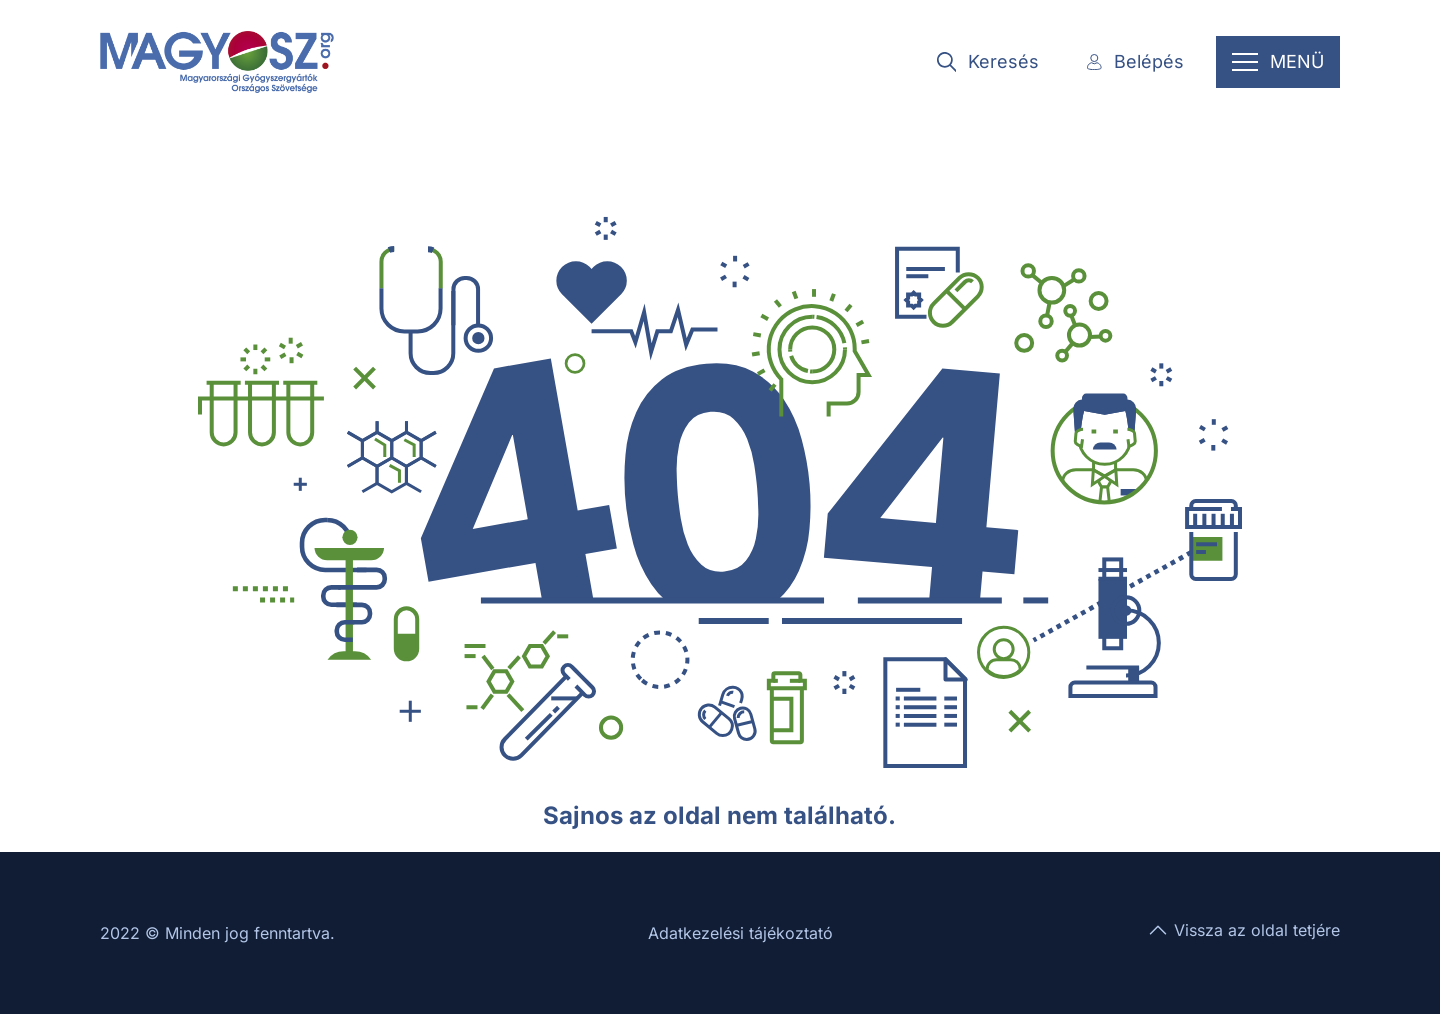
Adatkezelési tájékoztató (740, 933)
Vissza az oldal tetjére (1243, 930)
